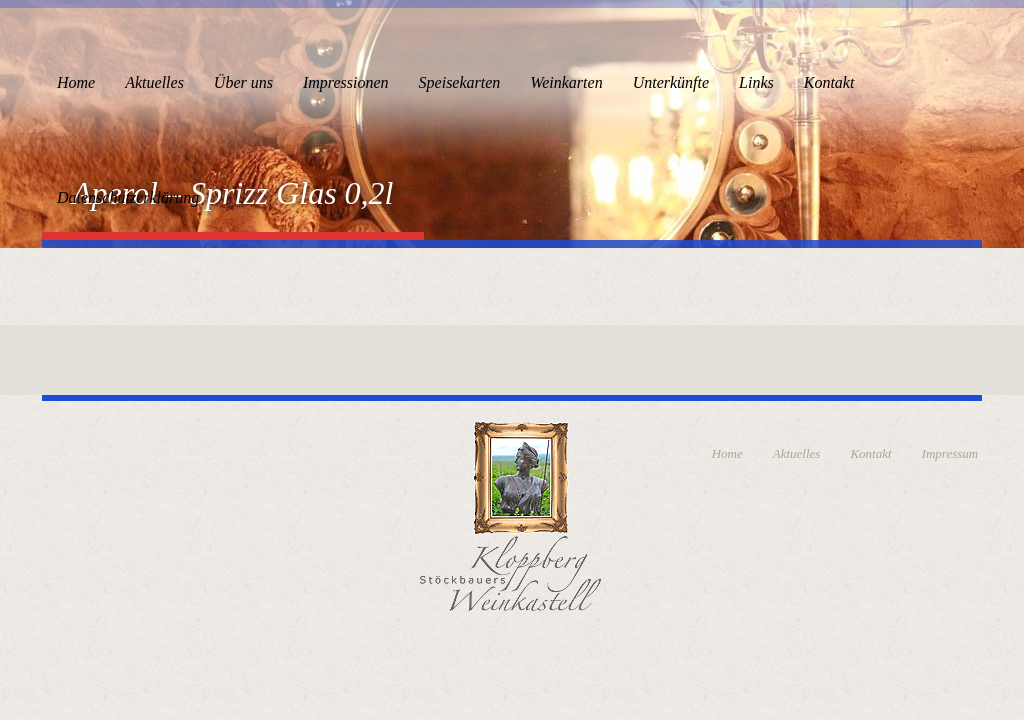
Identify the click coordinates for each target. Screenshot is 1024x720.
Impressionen (346, 82)
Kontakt (829, 82)
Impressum (950, 453)
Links (756, 82)
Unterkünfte (671, 82)
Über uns (243, 82)
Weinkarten (566, 82)
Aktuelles (154, 82)
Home (76, 82)
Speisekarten (460, 82)
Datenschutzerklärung (128, 197)
